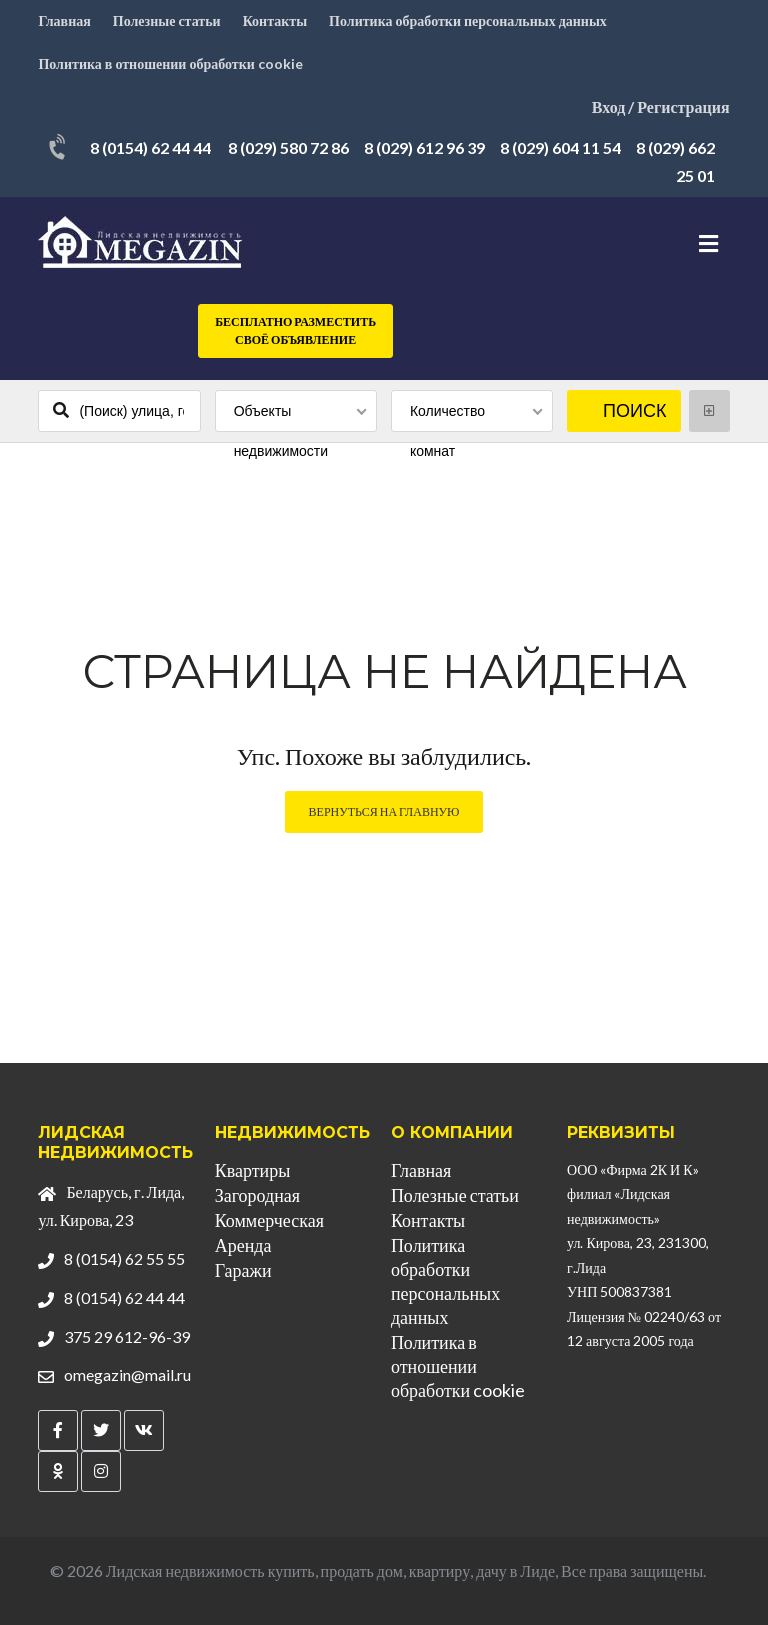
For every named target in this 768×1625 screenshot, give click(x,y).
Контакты (275, 20)
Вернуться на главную (384, 811)
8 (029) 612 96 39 (424, 147)
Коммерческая (269, 1220)
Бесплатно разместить (295, 331)
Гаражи (243, 1270)
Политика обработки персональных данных (468, 20)
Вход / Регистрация (661, 106)
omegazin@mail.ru (127, 1374)
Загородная (257, 1195)
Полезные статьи (167, 20)
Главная (64, 20)
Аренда (243, 1245)
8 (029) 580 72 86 (288, 147)
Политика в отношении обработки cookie (170, 63)
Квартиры (253, 1170)
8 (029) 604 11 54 (560, 147)
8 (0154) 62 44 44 (150, 147)
